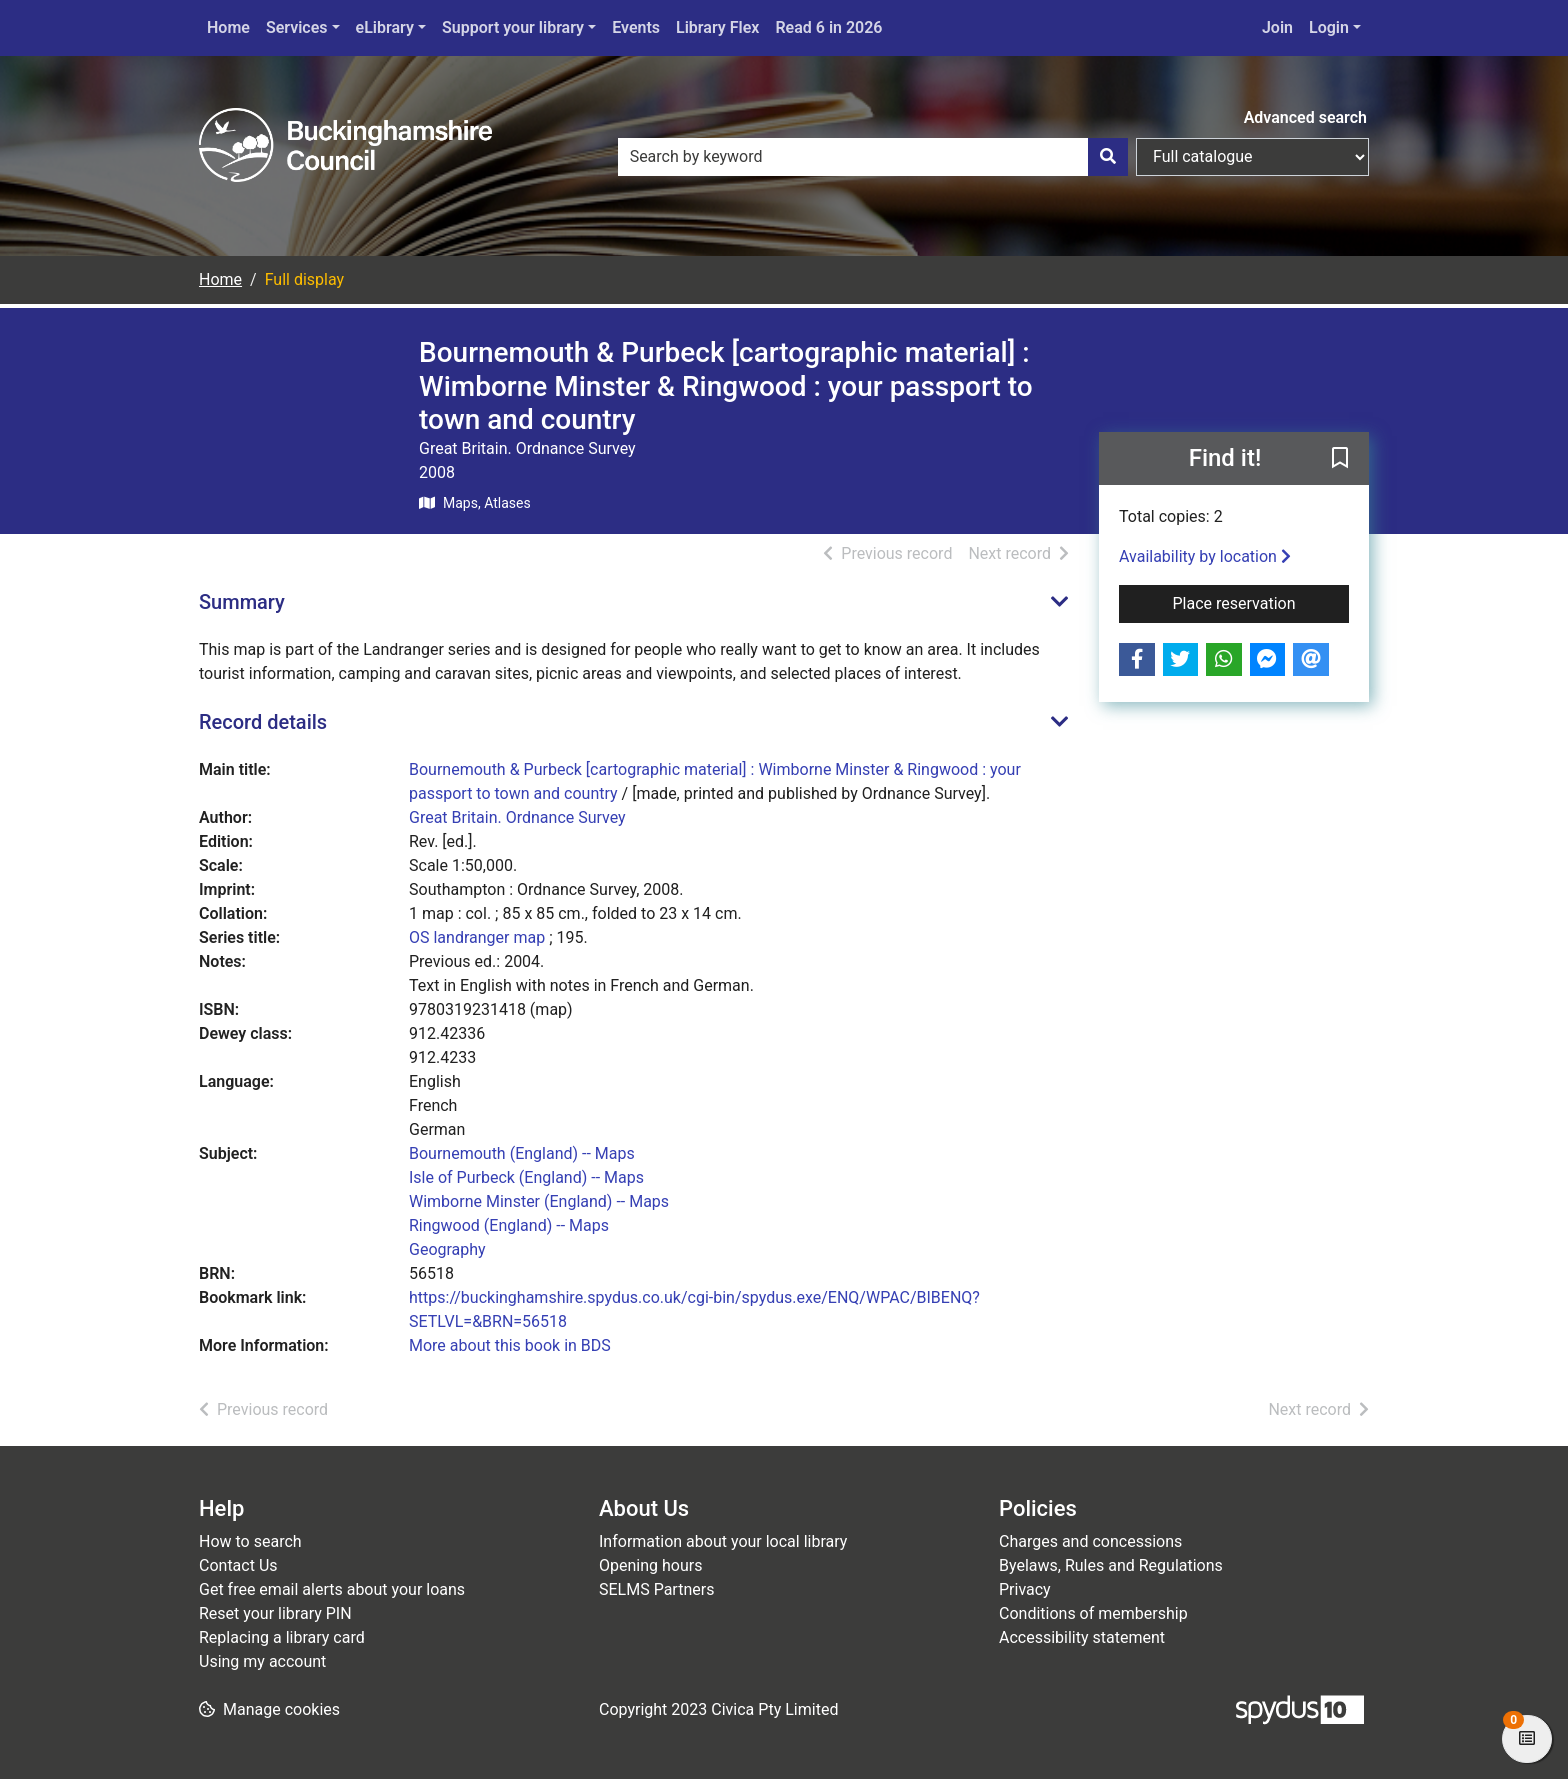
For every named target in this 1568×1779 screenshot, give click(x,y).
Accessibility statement (1082, 1637)
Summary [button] (242, 602)
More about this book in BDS (510, 1345)
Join (1277, 27)
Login (1329, 27)
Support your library (513, 27)
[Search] (1108, 157)
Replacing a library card (282, 1637)
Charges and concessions (1090, 1541)
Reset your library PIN (275, 1613)
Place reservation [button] (1261, 602)
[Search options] (1252, 157)
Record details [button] (263, 722)
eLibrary (385, 27)
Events (636, 27)
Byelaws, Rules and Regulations (1111, 1565)
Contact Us (238, 1565)
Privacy (1025, 1589)
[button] (1340, 459)
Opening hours (650, 1565)
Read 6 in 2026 (828, 27)
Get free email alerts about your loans (332, 1589)
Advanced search (1305, 117)
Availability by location (1205, 556)
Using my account (262, 1661)
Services (297, 27)
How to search (250, 1541)
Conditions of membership (1093, 1613)
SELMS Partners (656, 1589)
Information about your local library (723, 1541)
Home (228, 27)
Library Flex (717, 27)
